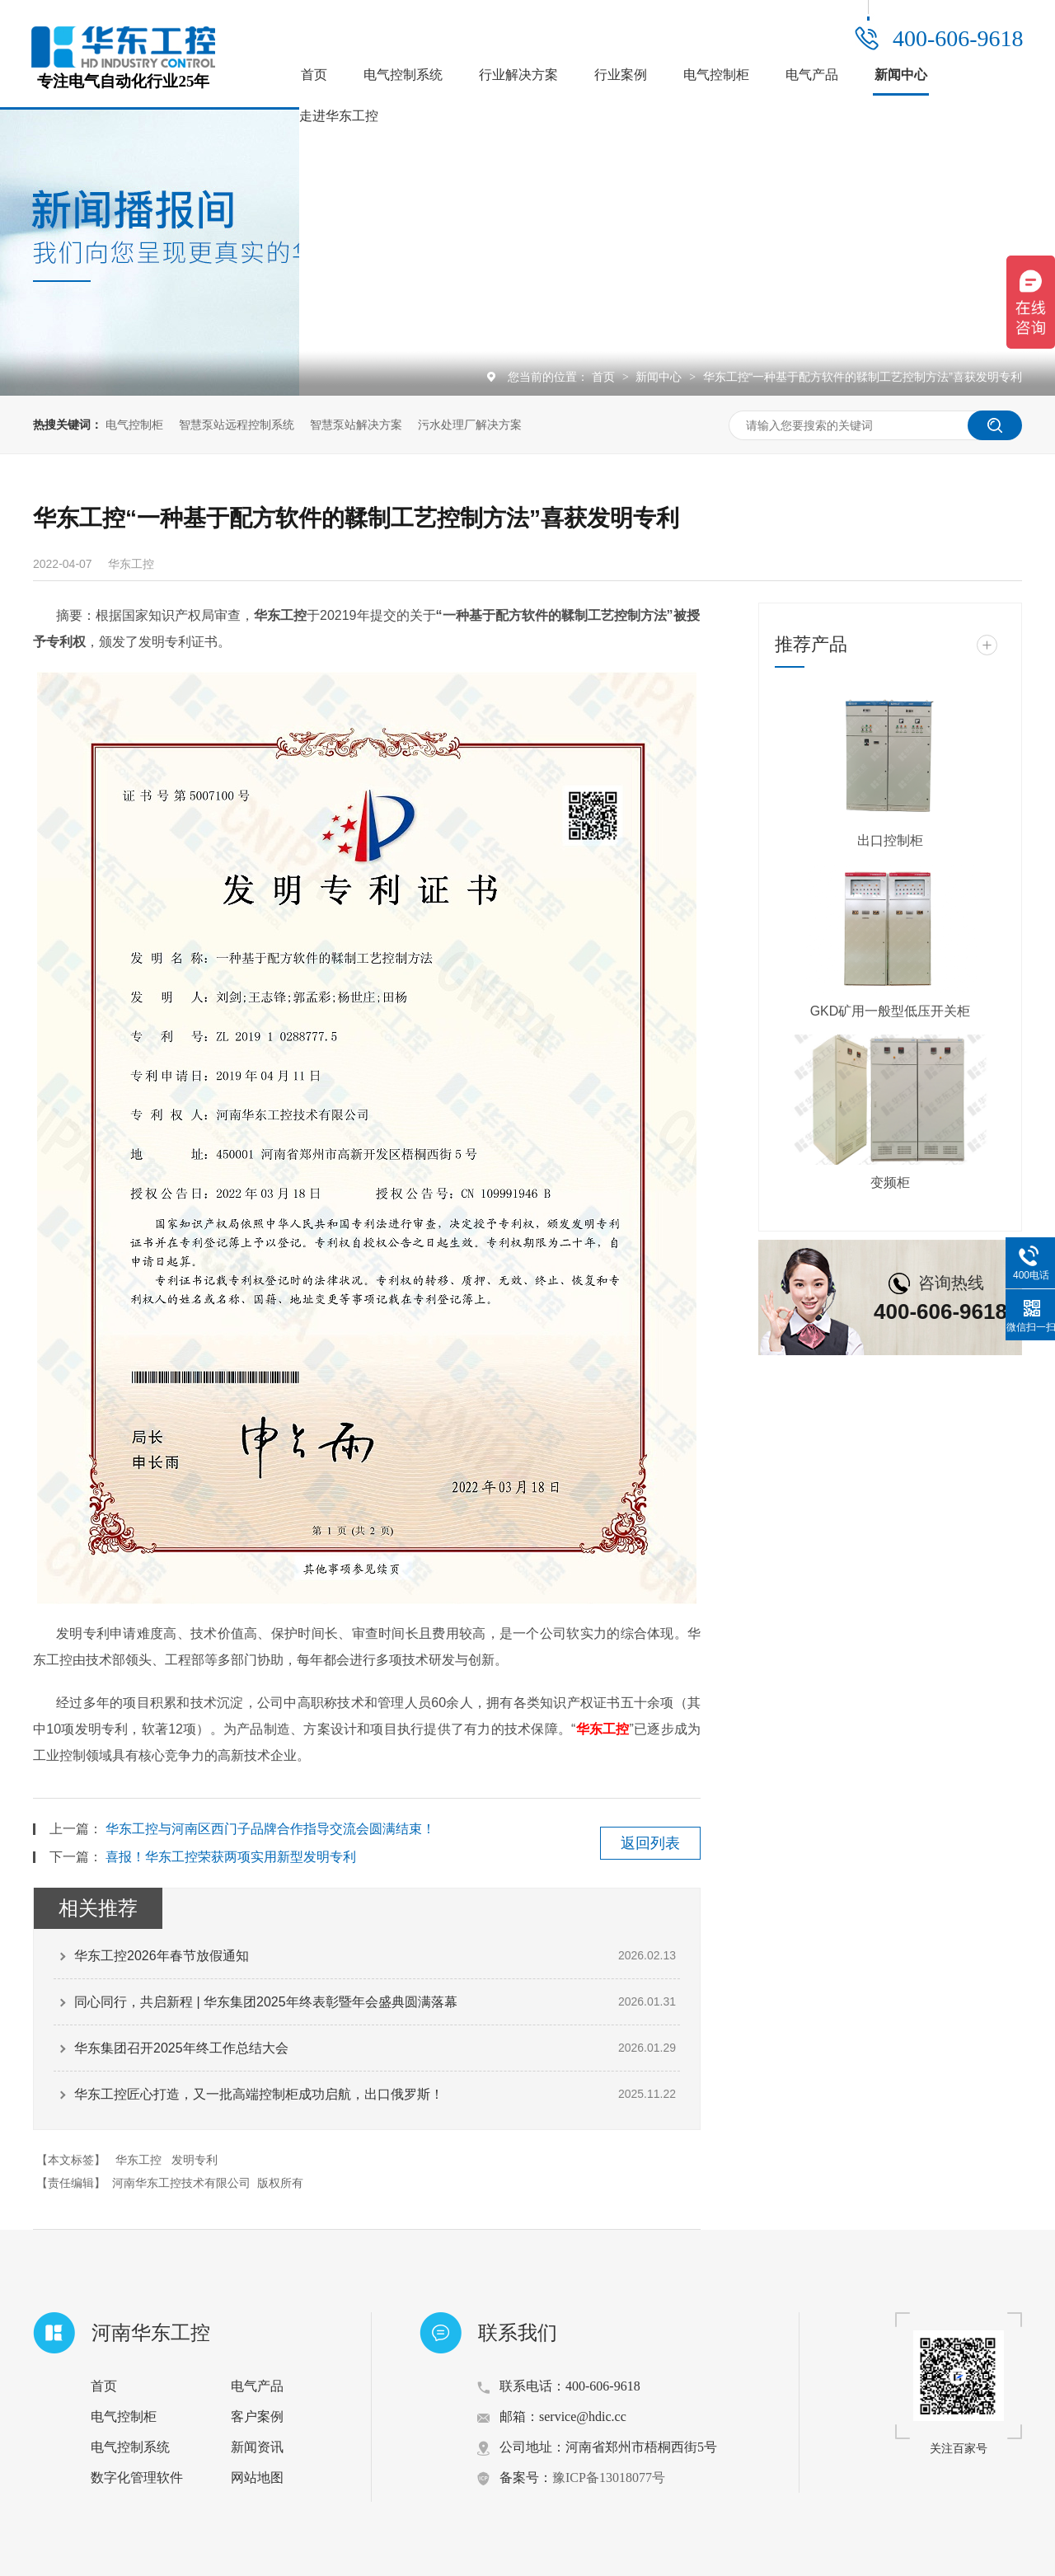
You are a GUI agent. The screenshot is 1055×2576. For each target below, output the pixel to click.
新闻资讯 (257, 2447)
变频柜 (890, 1182)
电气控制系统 (403, 75)
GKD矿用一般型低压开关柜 (890, 1011)
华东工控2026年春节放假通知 (161, 1956)
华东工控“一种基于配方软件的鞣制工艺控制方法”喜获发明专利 (862, 376)
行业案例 (620, 75)
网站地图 (257, 2477)
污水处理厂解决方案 (470, 424)
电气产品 (811, 75)
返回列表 (650, 1843)
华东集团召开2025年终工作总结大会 (181, 2048)
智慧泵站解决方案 (356, 424)
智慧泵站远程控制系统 (236, 424)
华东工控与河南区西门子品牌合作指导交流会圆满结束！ (270, 1829)
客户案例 (257, 2416)
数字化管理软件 (137, 2477)
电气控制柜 (716, 75)
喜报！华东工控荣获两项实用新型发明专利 (231, 1857)
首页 (314, 75)
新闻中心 (900, 75)
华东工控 (602, 1729)
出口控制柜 (890, 840)
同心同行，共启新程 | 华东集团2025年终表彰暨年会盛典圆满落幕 (265, 2002)
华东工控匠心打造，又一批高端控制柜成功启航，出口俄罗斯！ (258, 2094)
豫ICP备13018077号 (608, 2477)
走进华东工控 (338, 116)
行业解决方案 (518, 75)
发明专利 (194, 2159)
